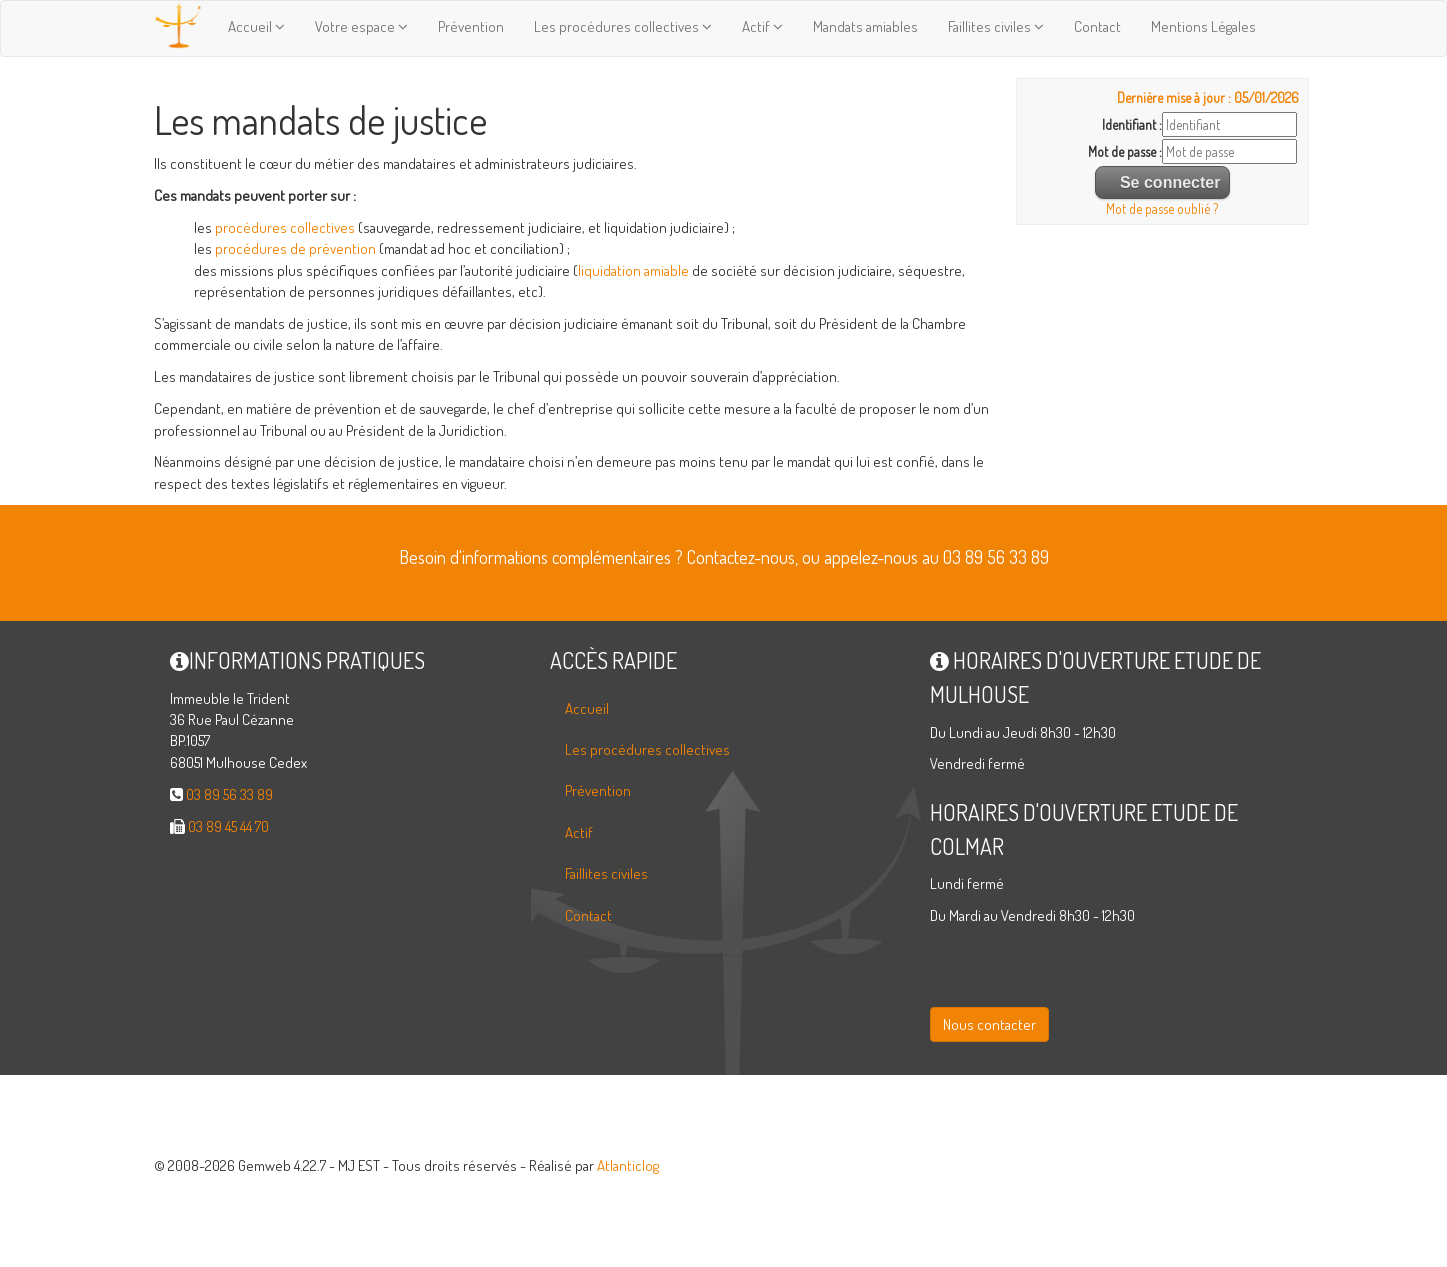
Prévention (471, 26)
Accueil (256, 26)
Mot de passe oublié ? (1162, 208)
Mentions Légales (1203, 26)
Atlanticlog (628, 1165)
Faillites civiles (996, 26)
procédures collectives (283, 227)
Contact (1097, 26)
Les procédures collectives (623, 26)
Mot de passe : (1125, 151)
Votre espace (361, 26)
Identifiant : (1132, 124)
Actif (762, 26)
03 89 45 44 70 (228, 826)
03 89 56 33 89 (229, 794)
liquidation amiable (633, 270)
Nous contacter (989, 1024)
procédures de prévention (295, 248)
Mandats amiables (865, 26)
